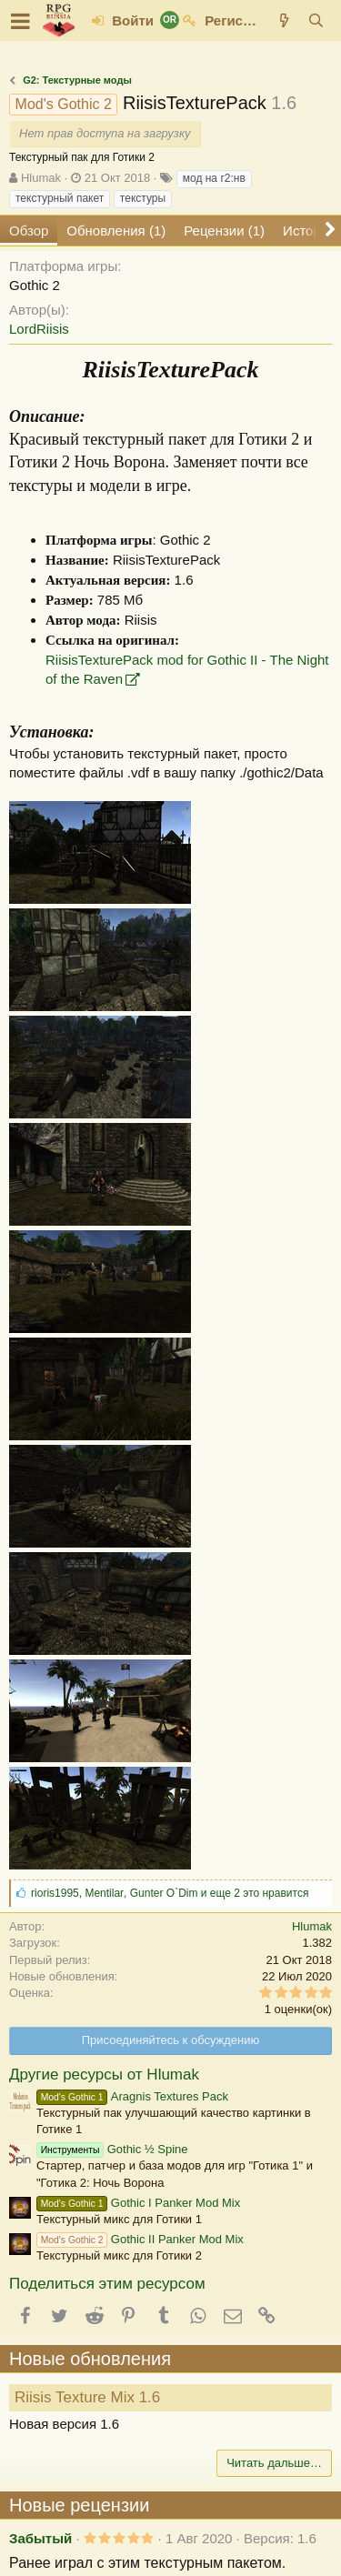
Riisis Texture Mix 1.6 (87, 2397)
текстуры (142, 198)
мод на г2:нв (214, 178)
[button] (20, 21)
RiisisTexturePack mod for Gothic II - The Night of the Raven (187, 669)
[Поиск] (316, 20)
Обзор (28, 230)
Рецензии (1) (224, 230)
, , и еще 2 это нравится (169, 1893)
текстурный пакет (59, 198)
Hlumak (41, 178)
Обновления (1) (115, 230)
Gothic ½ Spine (112, 2149)
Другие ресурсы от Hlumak (104, 2074)
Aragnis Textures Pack (132, 2096)
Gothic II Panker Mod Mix (140, 2239)
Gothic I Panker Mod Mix (138, 2203)
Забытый (40, 2538)
